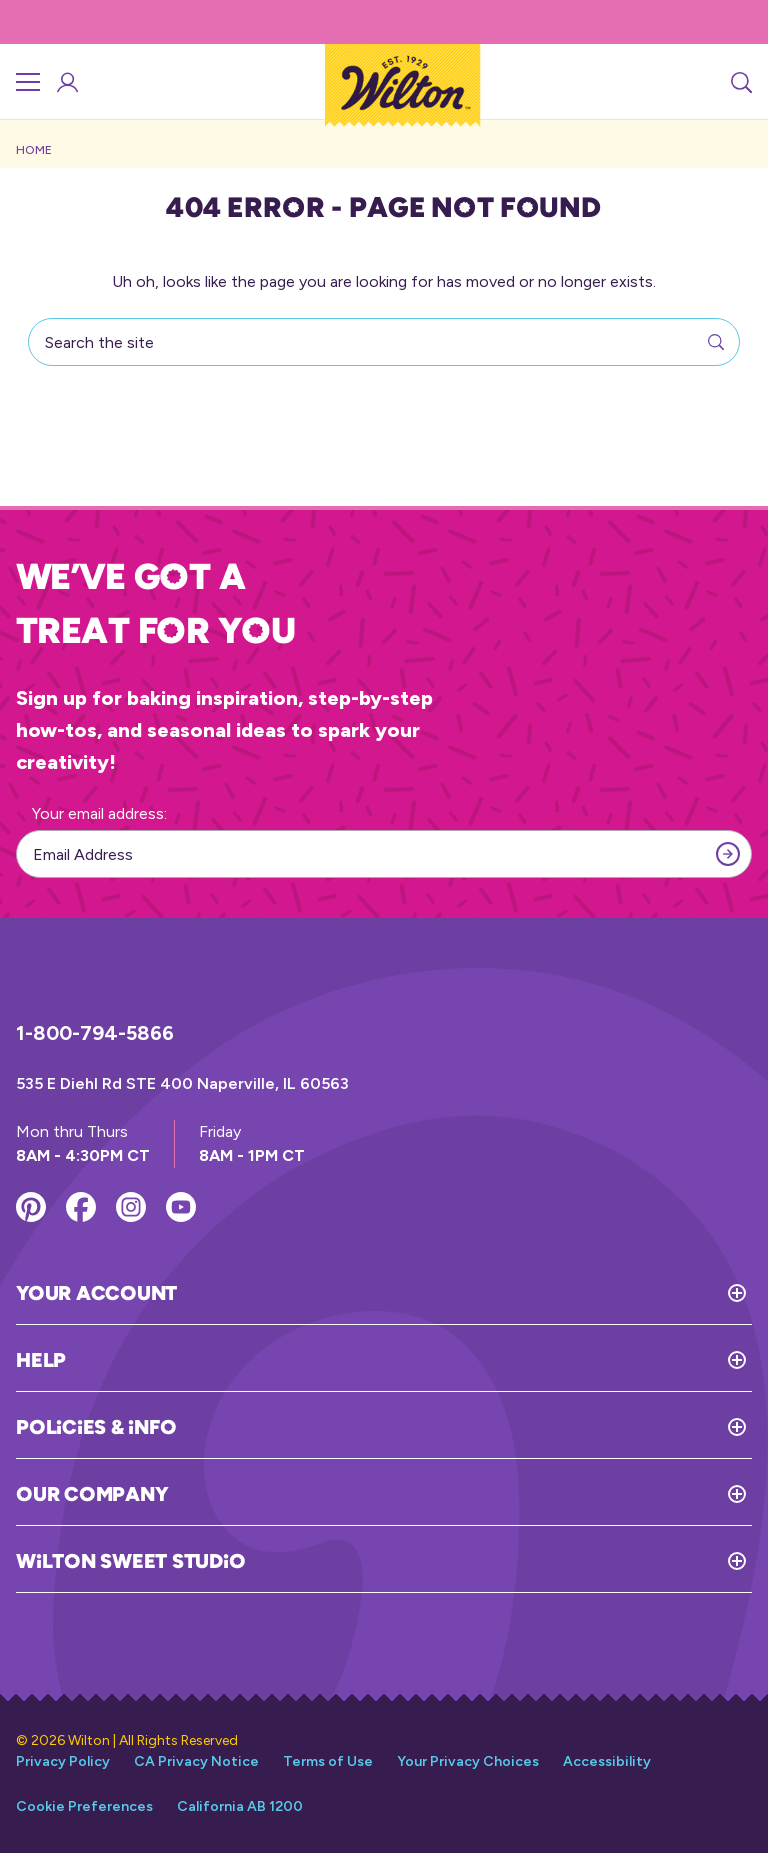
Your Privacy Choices (468, 1761)
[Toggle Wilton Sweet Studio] (498, 1561)
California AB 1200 (240, 1806)
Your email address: (99, 813)
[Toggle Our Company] (460, 1494)
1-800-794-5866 (95, 1033)
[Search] (740, 82)
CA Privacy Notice (196, 1761)
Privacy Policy (63, 1761)
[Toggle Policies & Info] (464, 1427)
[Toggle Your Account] (464, 1293)
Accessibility (607, 1761)
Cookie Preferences (84, 1806)
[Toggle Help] (409, 1360)
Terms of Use (328, 1761)
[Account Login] (66, 82)
